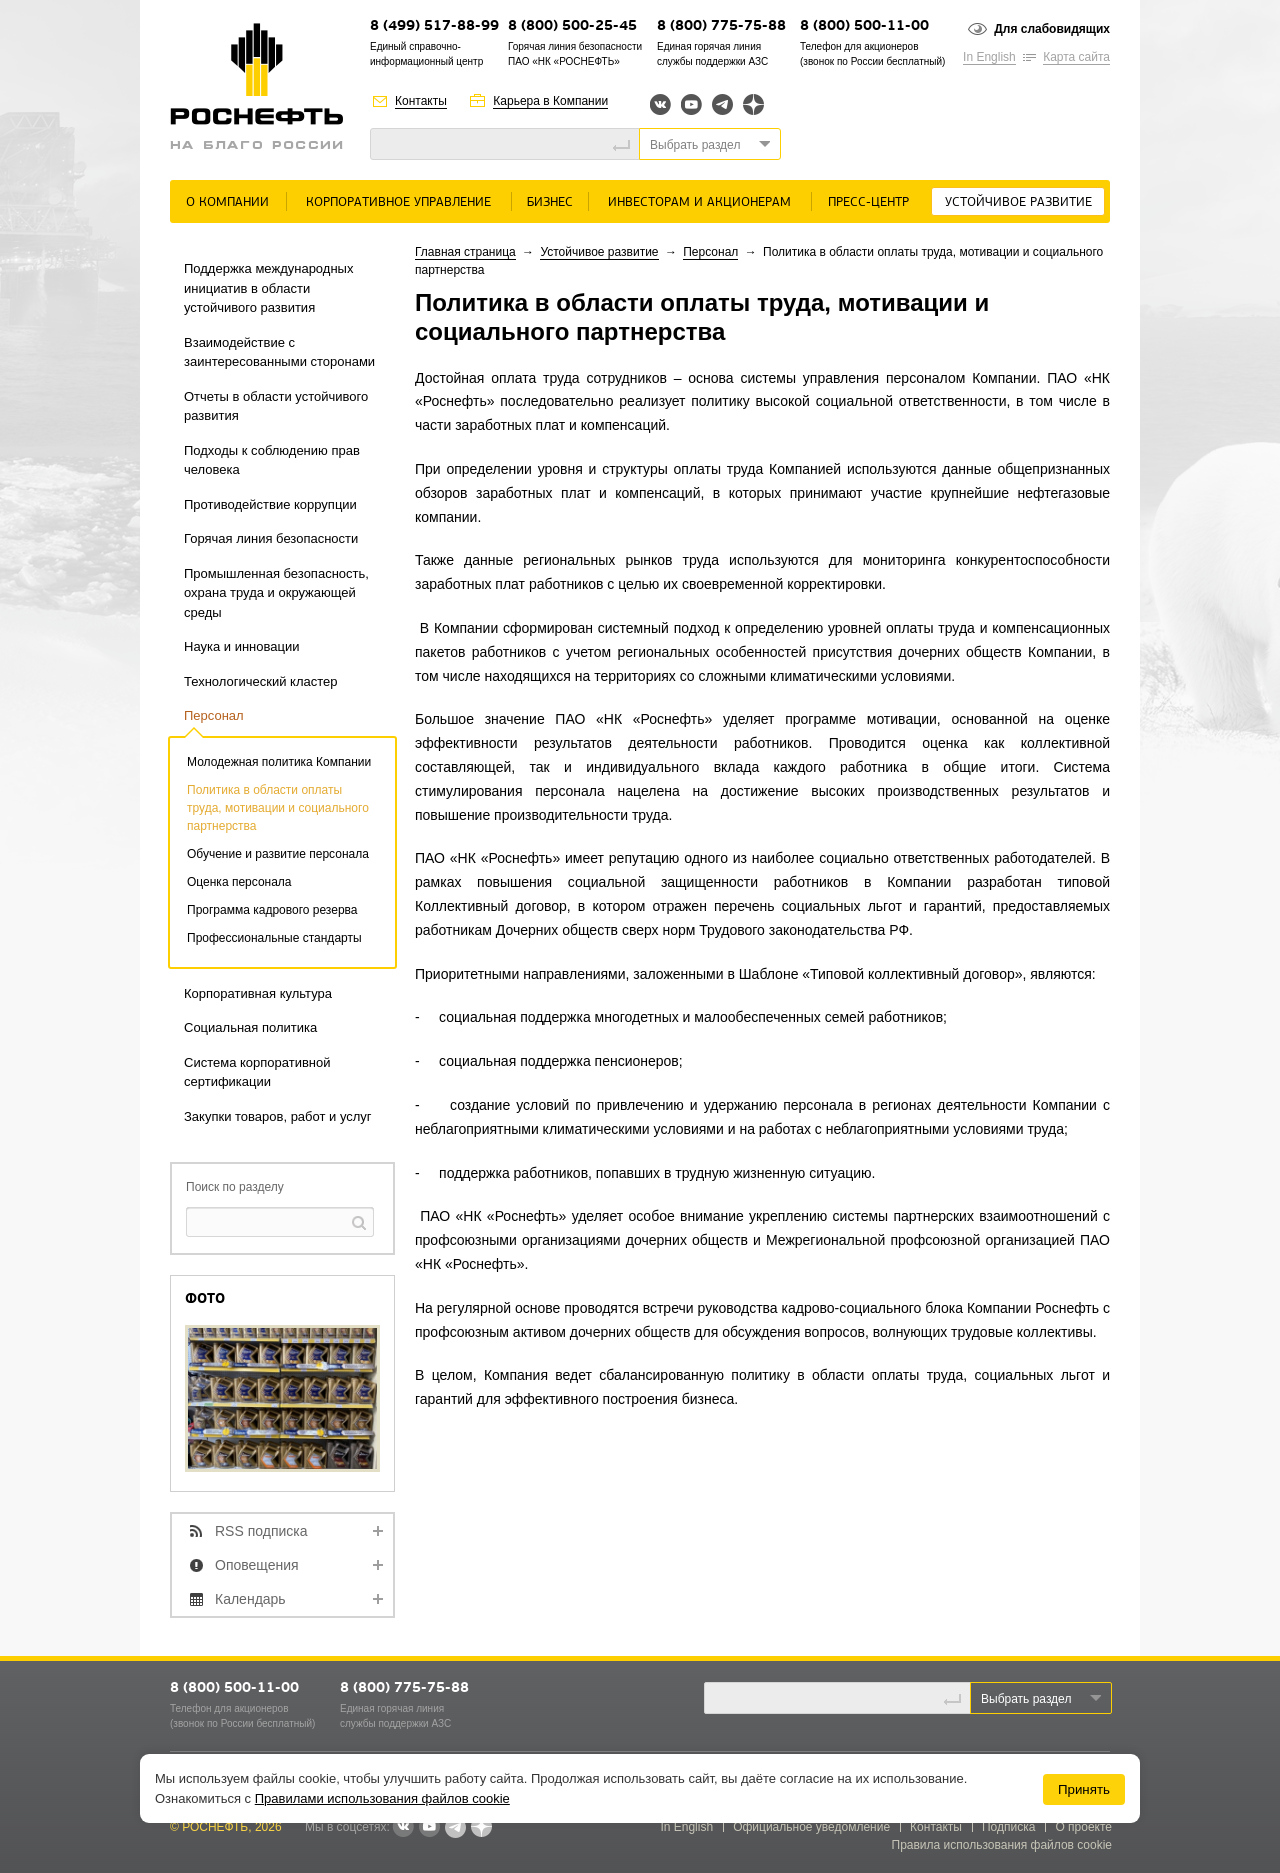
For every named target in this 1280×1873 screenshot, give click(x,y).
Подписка (1008, 1827)
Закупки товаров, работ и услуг (278, 1116)
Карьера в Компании (550, 101)
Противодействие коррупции (270, 504)
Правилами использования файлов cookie (382, 1798)
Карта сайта (1076, 57)
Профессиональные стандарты (274, 938)
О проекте (1083, 1827)
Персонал (214, 715)
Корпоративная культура (258, 993)
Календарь (250, 1599)
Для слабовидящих (1052, 29)
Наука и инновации (241, 646)
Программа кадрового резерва (272, 910)
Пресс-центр (868, 202)
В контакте (403, 1828)
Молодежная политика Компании (279, 762)
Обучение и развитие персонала (278, 854)
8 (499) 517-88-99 (434, 26)
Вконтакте (660, 104)
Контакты (421, 101)
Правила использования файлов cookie (1002, 1845)
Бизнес (550, 202)
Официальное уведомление (811, 1827)
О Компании (227, 202)
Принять (1084, 1789)
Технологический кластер (261, 681)
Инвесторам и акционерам (699, 202)
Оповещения (257, 1565)
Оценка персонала (239, 882)
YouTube (691, 104)
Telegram (722, 104)
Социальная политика (250, 1027)
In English (989, 57)
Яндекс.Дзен (753, 104)
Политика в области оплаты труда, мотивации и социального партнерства (278, 808)
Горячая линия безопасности (271, 538)
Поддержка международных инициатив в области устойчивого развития (268, 288)
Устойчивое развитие (1018, 202)
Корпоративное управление (398, 202)
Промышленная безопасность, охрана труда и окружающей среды (276, 593)
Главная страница (465, 252)
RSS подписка (261, 1531)
